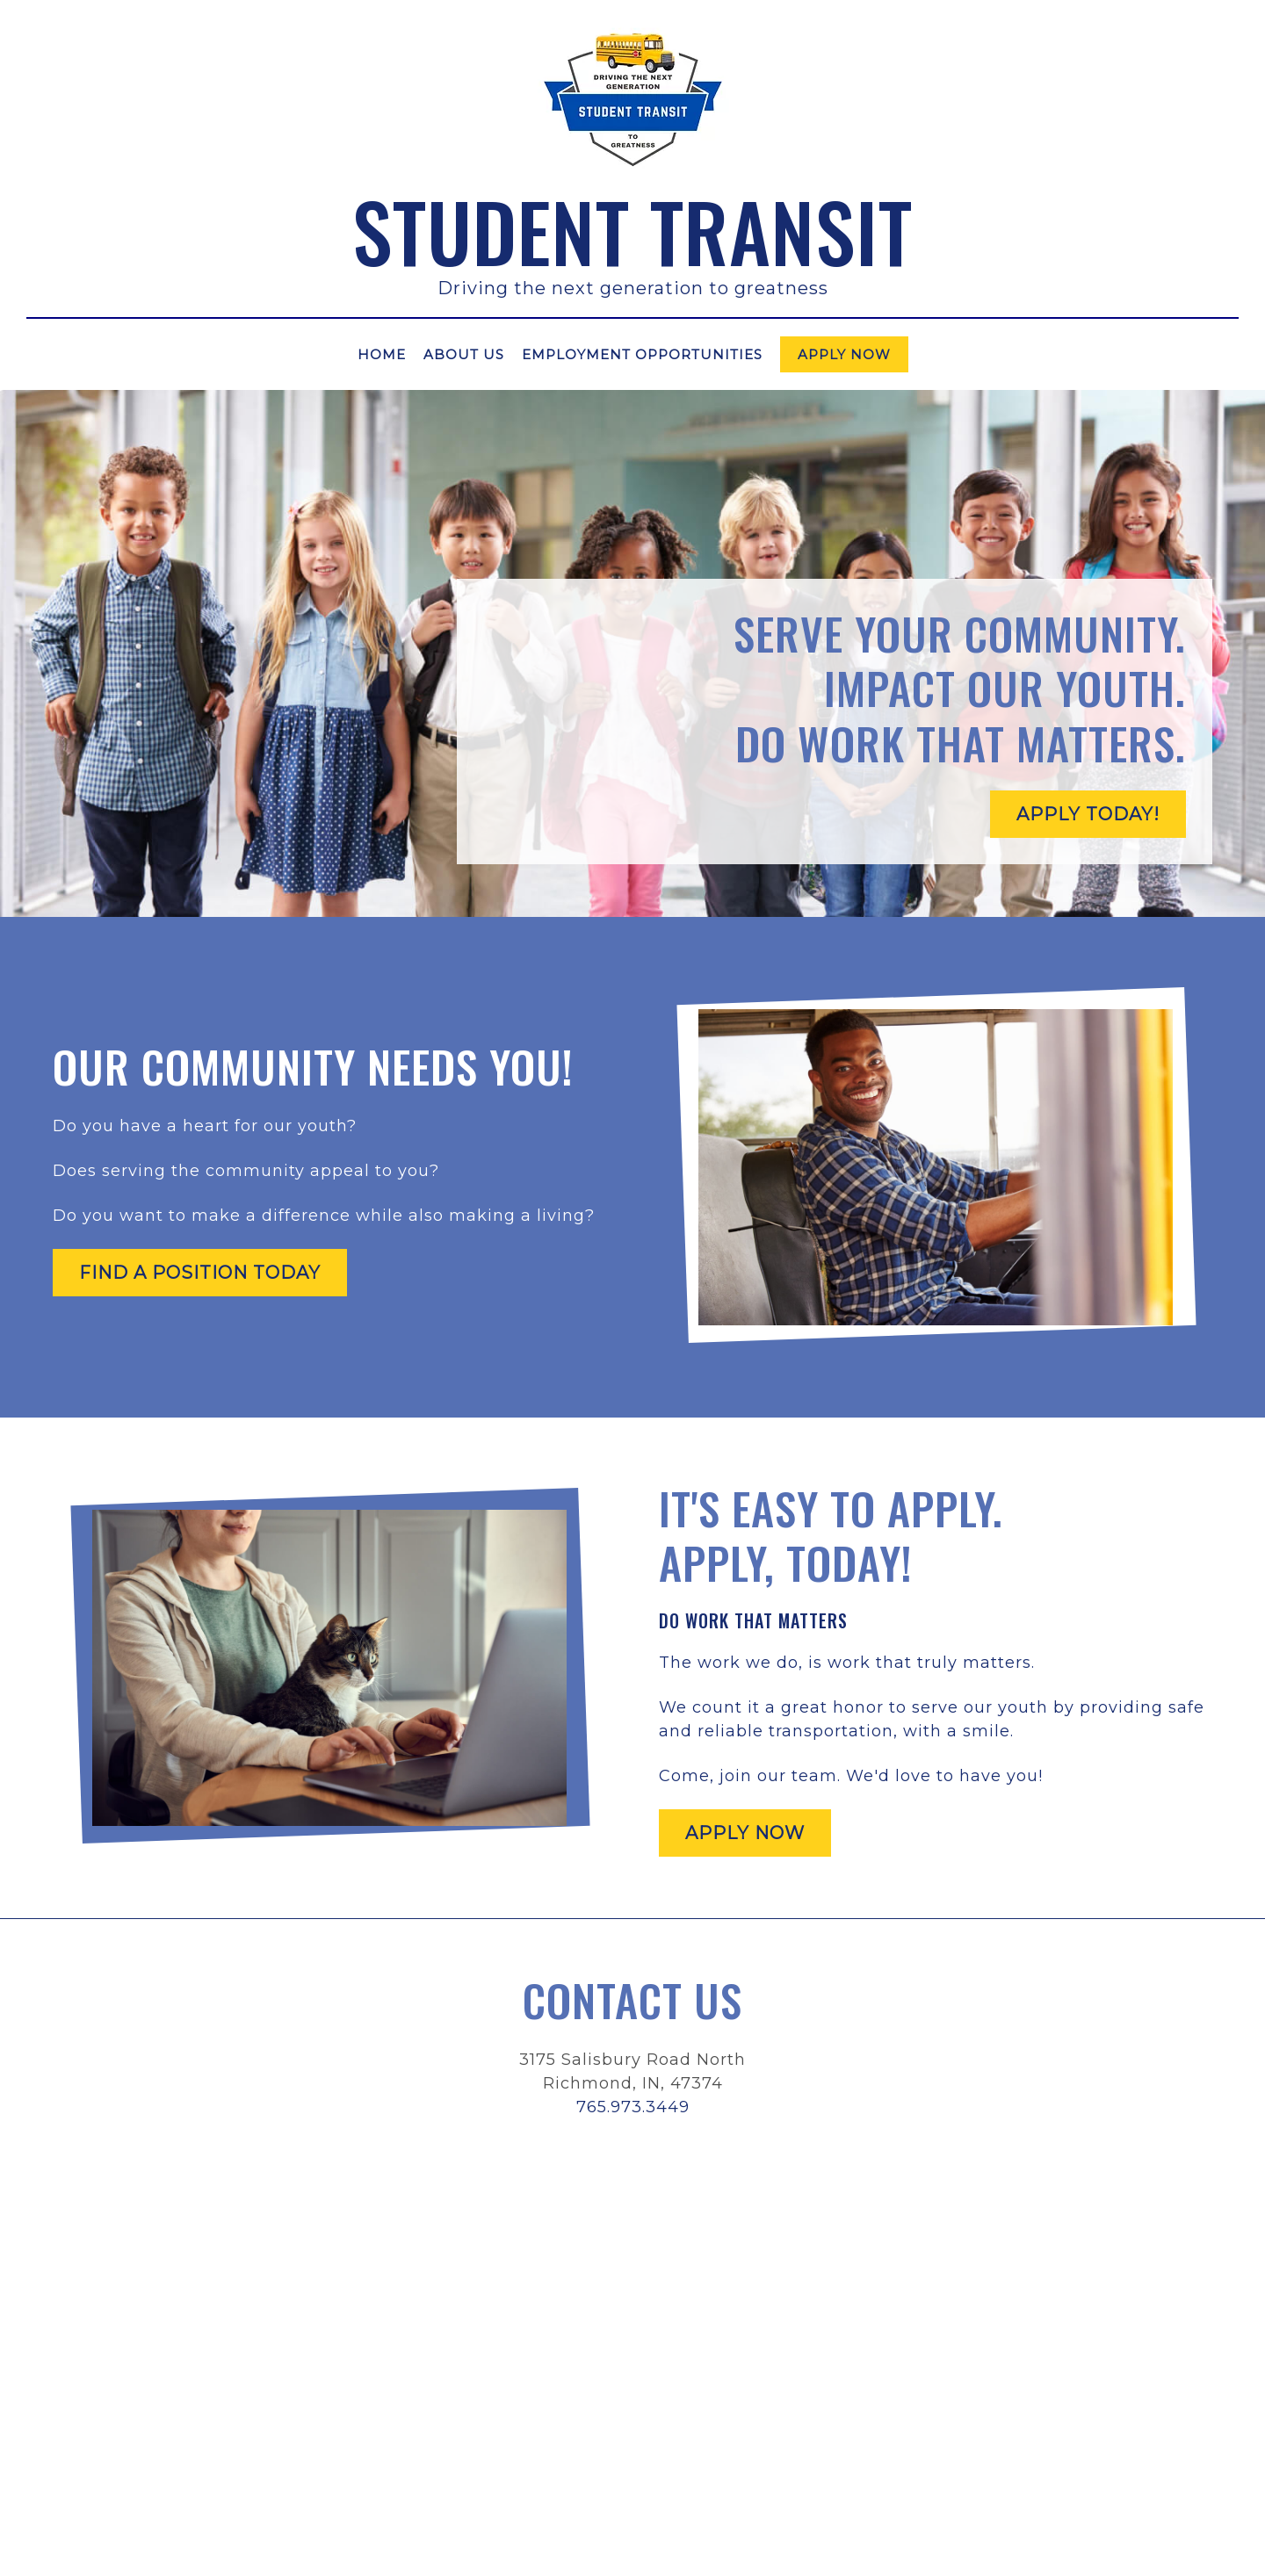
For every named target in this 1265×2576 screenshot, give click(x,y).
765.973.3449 (633, 2107)
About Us (463, 354)
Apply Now (844, 354)
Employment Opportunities (642, 354)
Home (382, 354)
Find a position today (200, 1272)
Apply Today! (1088, 814)
